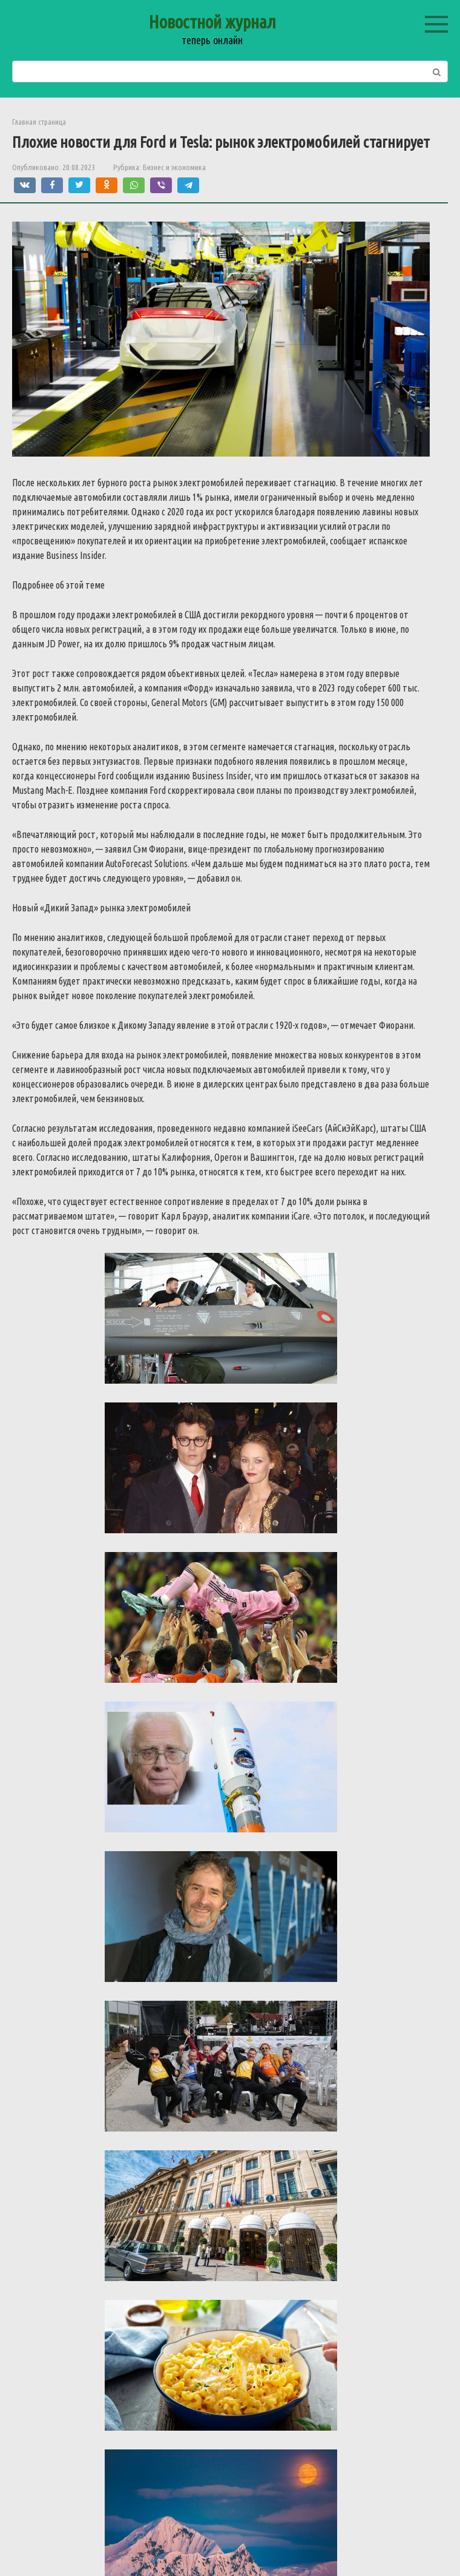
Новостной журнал (212, 22)
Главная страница (39, 121)
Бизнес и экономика (174, 167)
